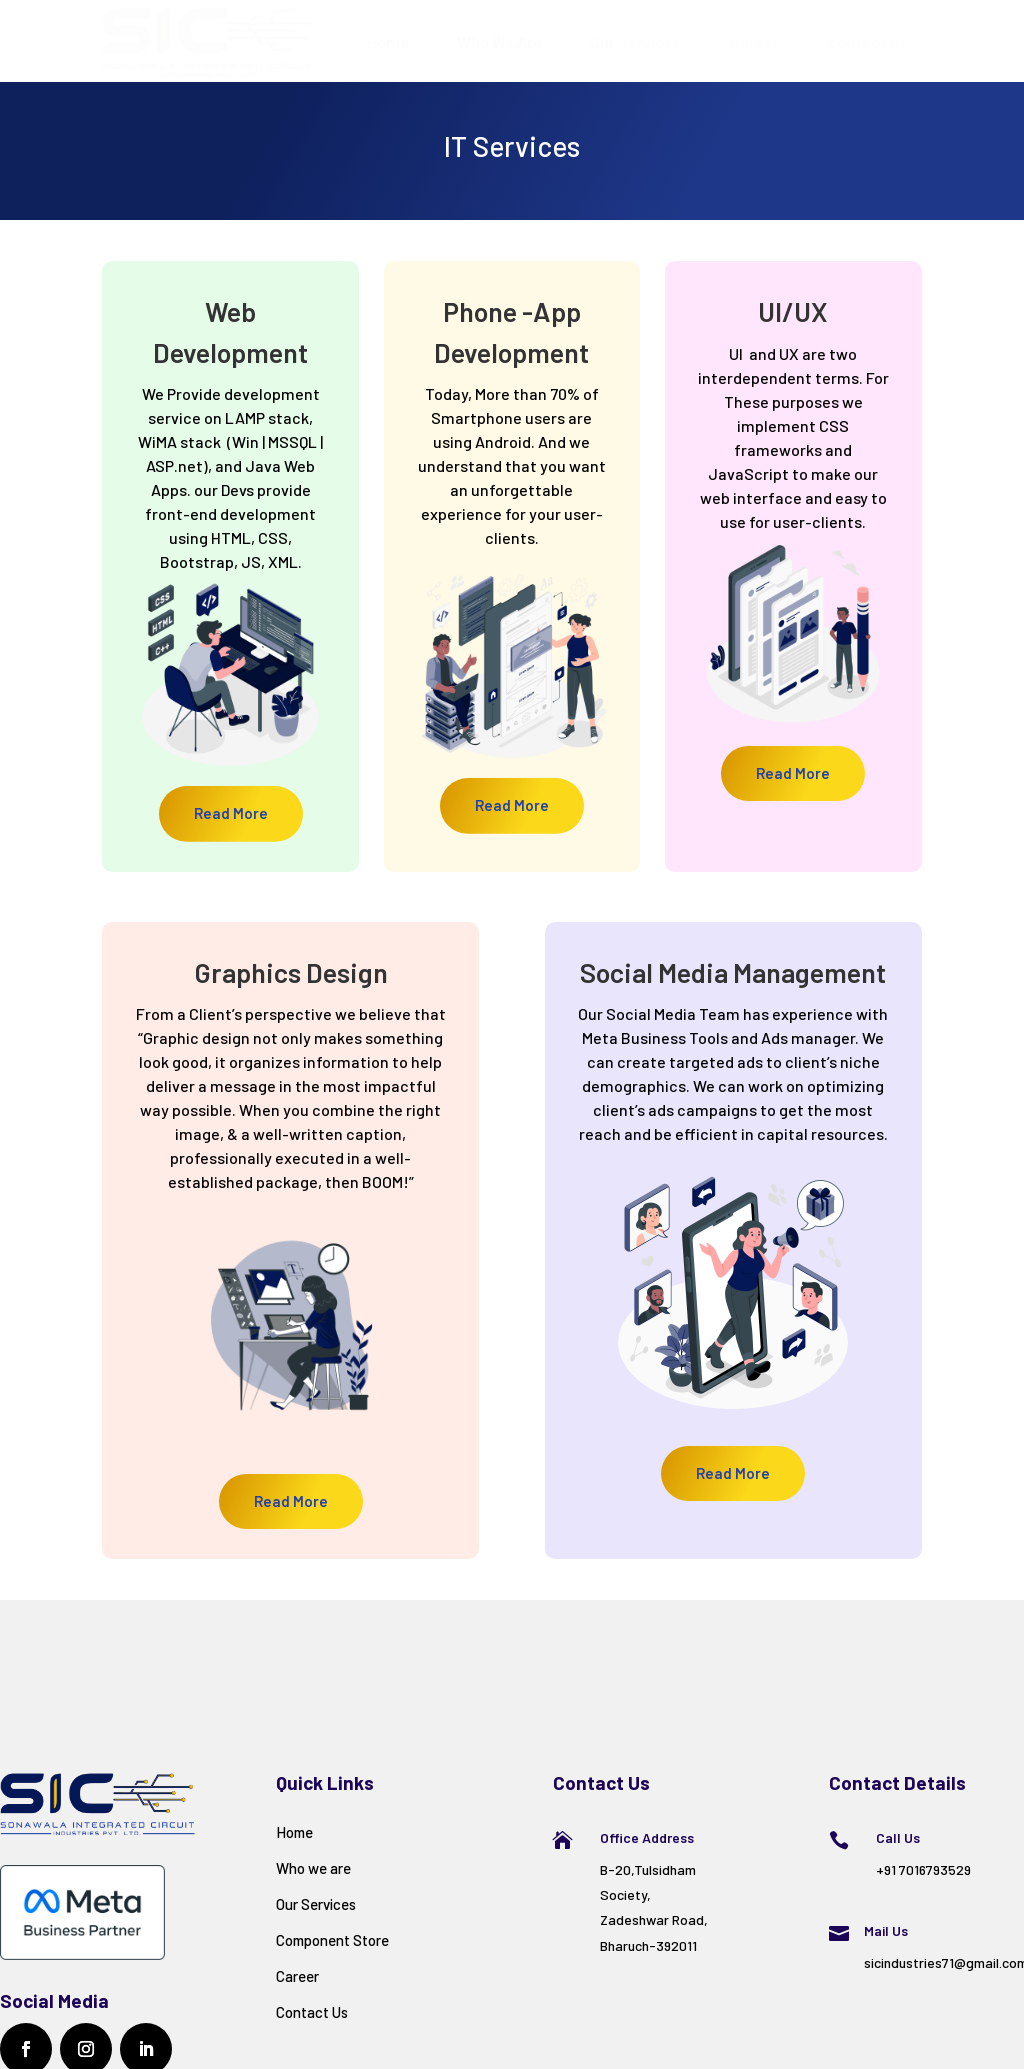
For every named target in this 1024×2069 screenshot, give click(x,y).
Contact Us (868, 41)
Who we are (313, 1868)
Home (388, 41)
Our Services (636, 41)
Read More (231, 813)
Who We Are (499, 41)
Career (754, 41)
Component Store (332, 1940)
